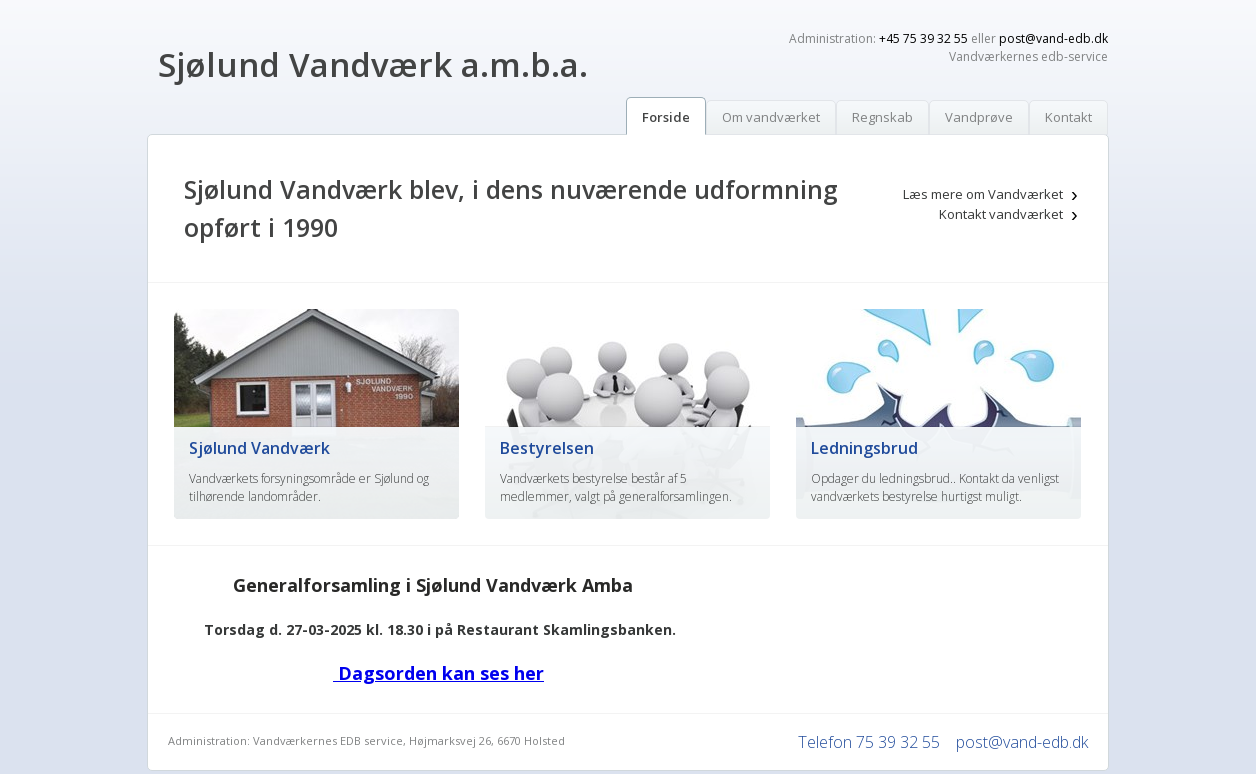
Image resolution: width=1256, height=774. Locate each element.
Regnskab (882, 117)
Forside (666, 117)
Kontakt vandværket (1001, 214)
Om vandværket (771, 117)
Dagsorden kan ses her (438, 673)
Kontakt (1068, 117)
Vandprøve (979, 117)
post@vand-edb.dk (1053, 38)
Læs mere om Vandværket (983, 194)
